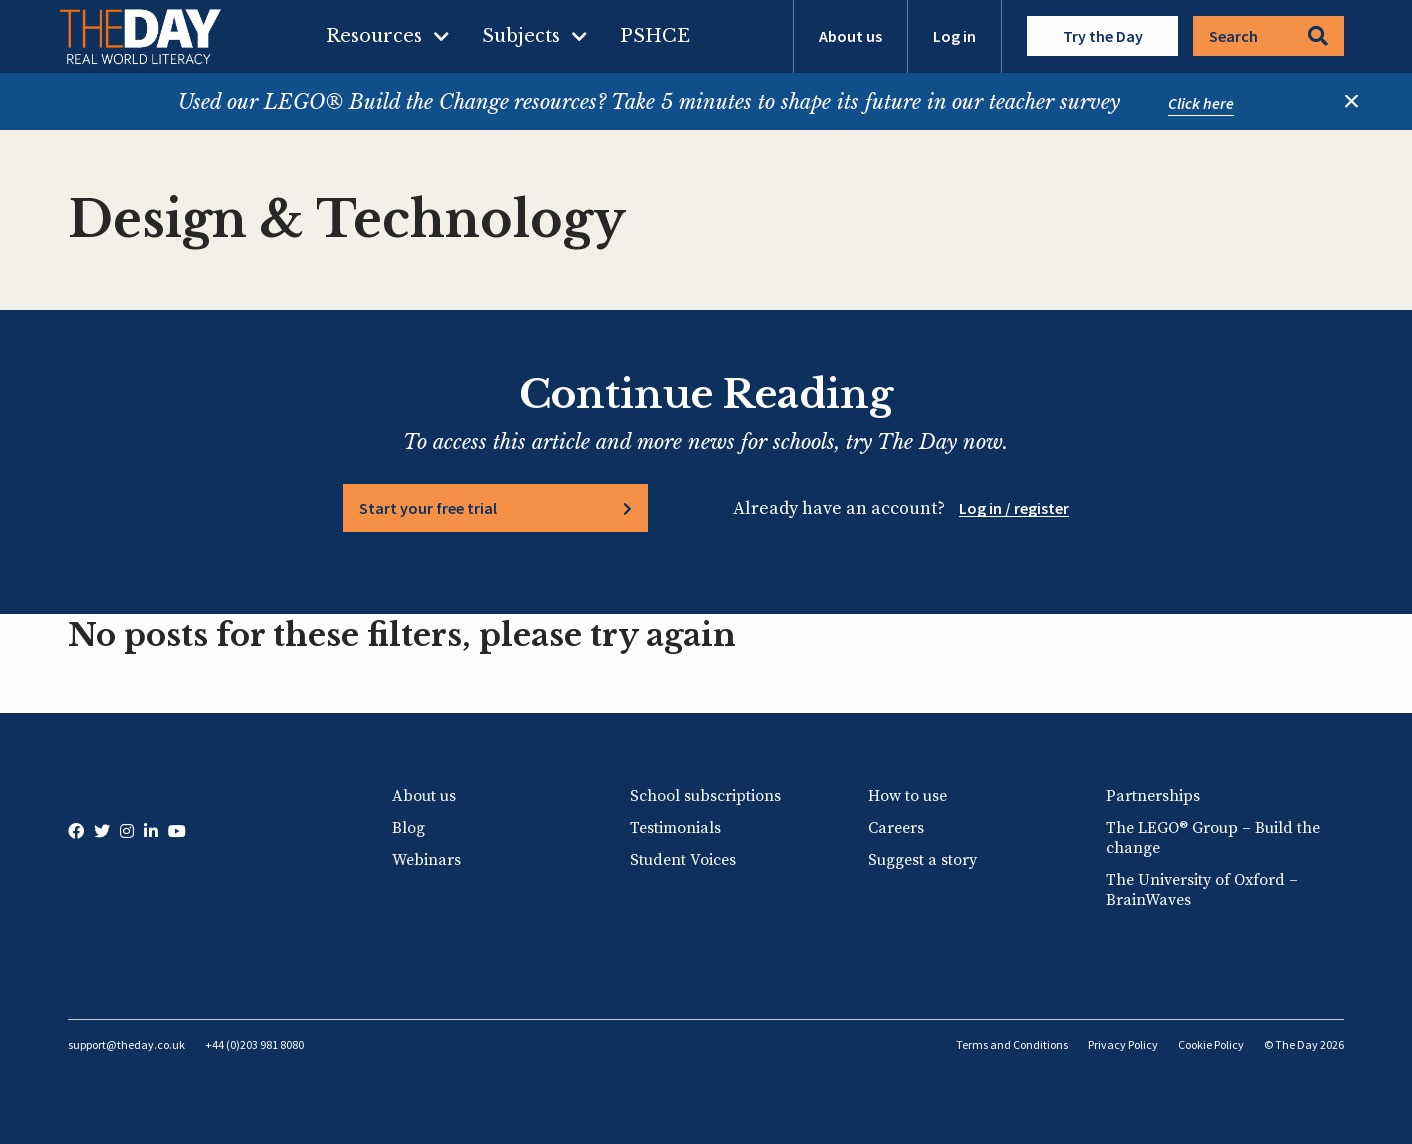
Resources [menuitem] (374, 36)
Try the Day (1103, 36)
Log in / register (1014, 508)
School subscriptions (705, 796)
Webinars (426, 860)
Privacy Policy (1123, 1044)
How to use (907, 796)
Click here (1201, 103)
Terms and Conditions (1012, 1044)
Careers (896, 828)
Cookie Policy (1211, 1044)
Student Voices (683, 860)
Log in (954, 36)
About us (850, 36)
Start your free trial (428, 508)
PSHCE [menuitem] (655, 36)
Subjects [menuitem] (521, 36)
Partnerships (1153, 796)
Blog (408, 828)
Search (1268, 36)
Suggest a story (922, 860)
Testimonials (675, 828)
